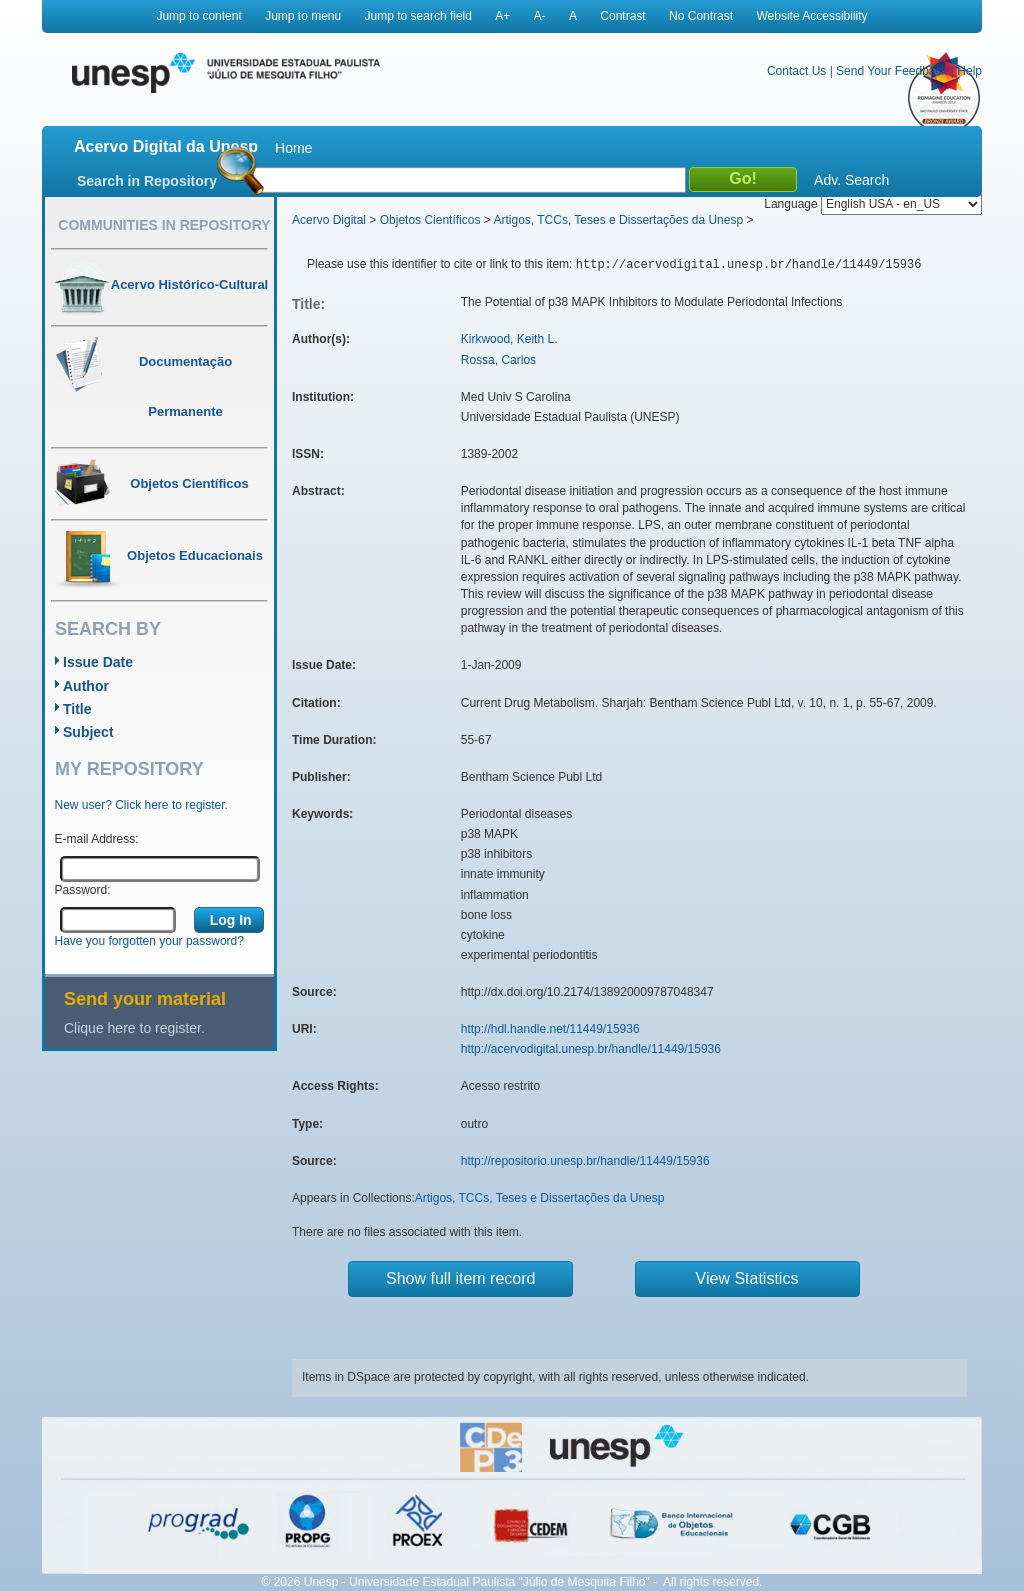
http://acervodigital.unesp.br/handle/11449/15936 (591, 1049)
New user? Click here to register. (141, 805)
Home (293, 148)
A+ (502, 16)
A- (540, 16)
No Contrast (701, 16)
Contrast (622, 16)
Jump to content (198, 16)
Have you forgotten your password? (149, 941)
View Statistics (747, 1278)
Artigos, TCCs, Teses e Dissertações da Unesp (618, 220)
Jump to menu (303, 16)
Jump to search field (418, 16)
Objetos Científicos (430, 220)
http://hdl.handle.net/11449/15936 (550, 1029)
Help (969, 71)
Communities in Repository (164, 225)
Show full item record (460, 1278)
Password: (83, 890)
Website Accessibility (811, 16)
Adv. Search (851, 180)
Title (77, 709)
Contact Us (796, 71)
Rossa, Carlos (498, 360)
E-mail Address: (97, 839)
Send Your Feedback (891, 71)
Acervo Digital (329, 220)
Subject (88, 732)
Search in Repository (147, 181)
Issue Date (98, 662)
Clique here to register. (134, 1028)
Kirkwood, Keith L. (509, 339)
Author (86, 686)
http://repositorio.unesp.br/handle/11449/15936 (585, 1161)
